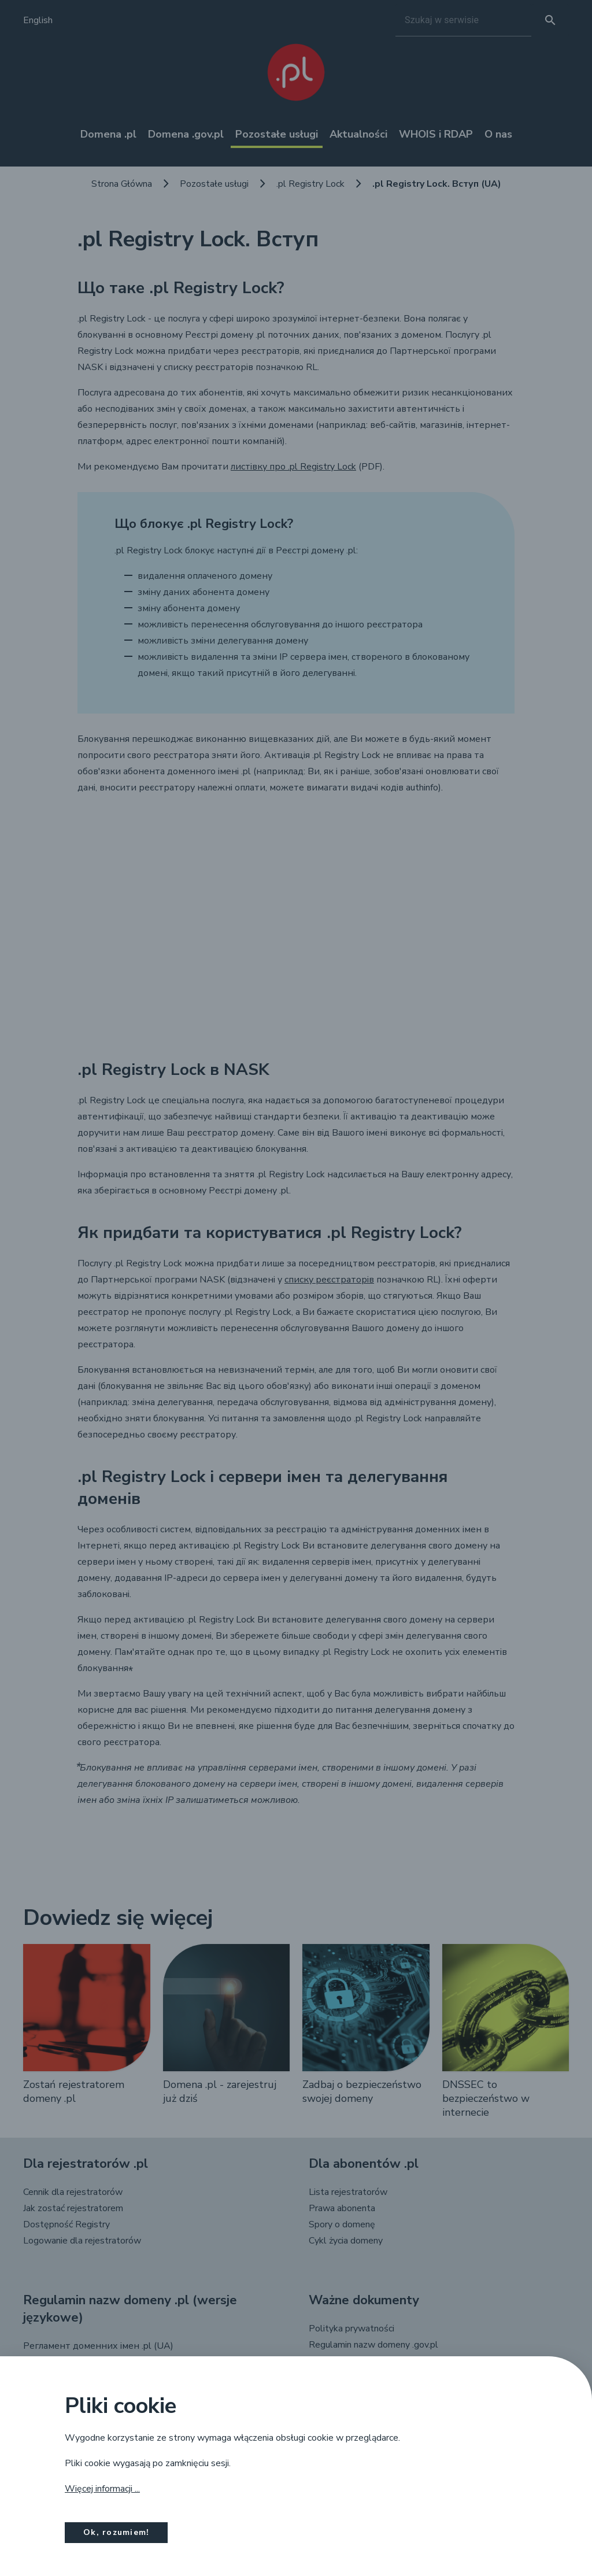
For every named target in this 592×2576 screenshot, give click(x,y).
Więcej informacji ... (102, 2488)
